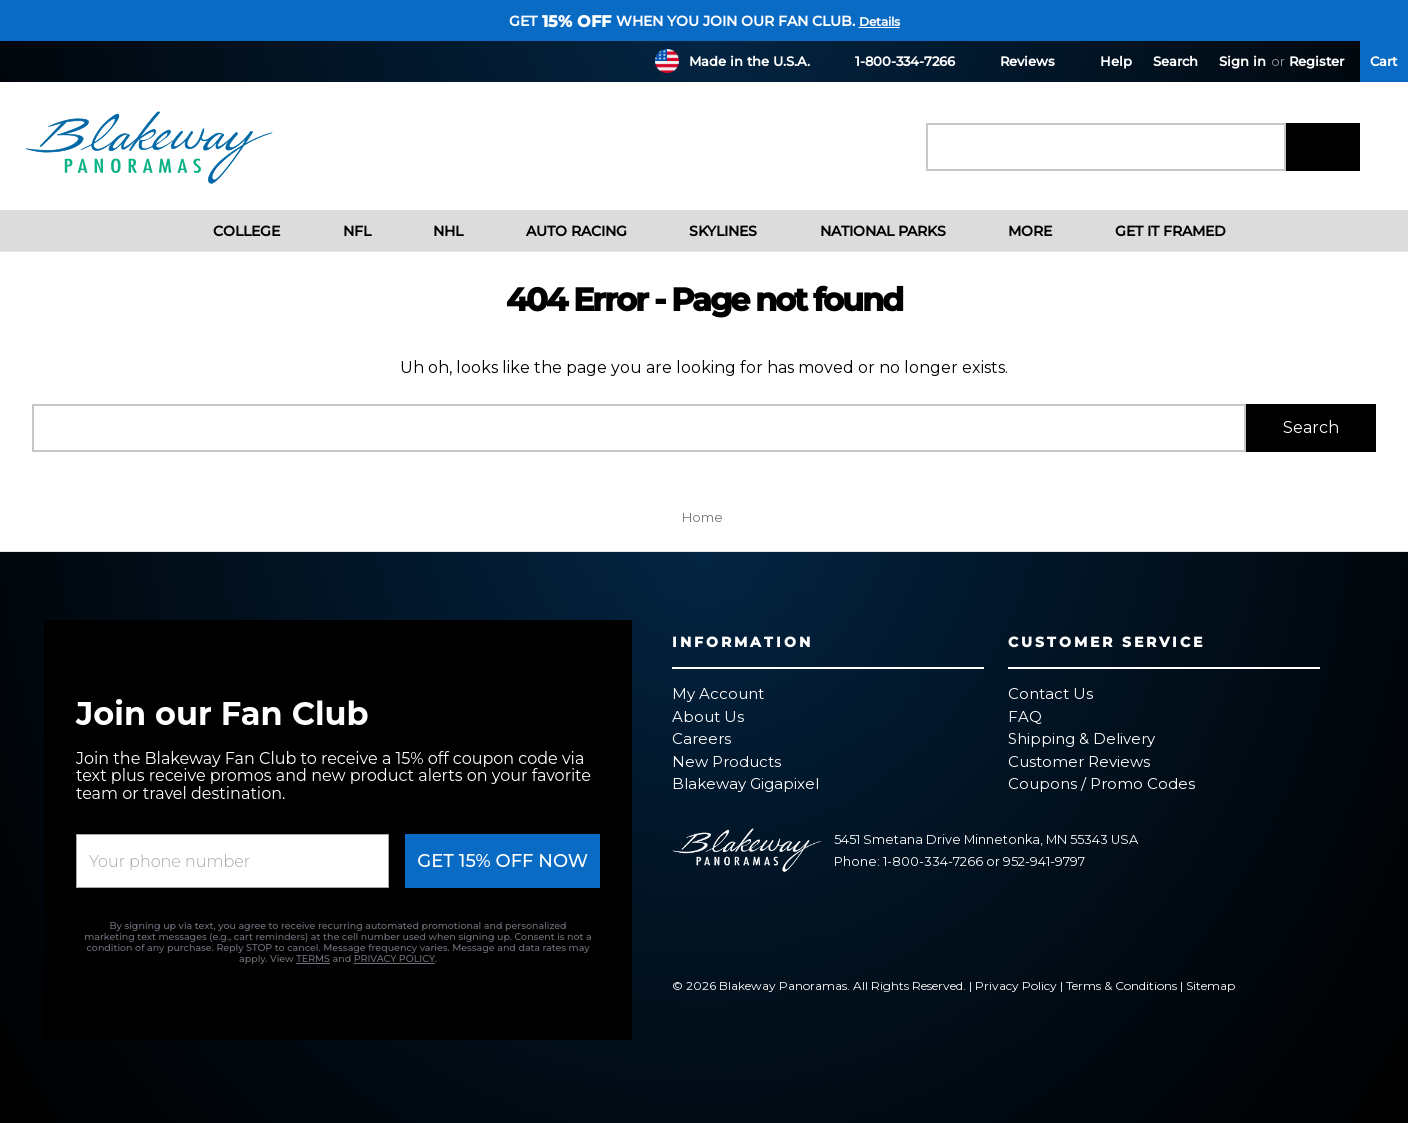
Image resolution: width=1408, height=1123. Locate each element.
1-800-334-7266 (893, 60)
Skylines (708, 231)
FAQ (1025, 716)
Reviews (1015, 60)
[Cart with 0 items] (1384, 61)
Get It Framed (1154, 231)
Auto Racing (560, 231)
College (231, 231)
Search (1175, 61)
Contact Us (1050, 693)
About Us (708, 716)
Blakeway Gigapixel (745, 783)
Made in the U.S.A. (749, 61)
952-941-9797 (1044, 861)
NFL (341, 231)
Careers (701, 738)
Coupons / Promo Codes (1101, 783)
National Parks (867, 231)
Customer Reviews (1079, 761)
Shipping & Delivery (1081, 738)
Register (1316, 61)
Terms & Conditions (1121, 985)
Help (1104, 60)
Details (879, 21)
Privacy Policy (1016, 985)
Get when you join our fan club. (682, 21)
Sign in (1242, 61)
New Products (726, 761)
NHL (433, 231)
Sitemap (1210, 985)
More (1015, 231)
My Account (718, 693)
